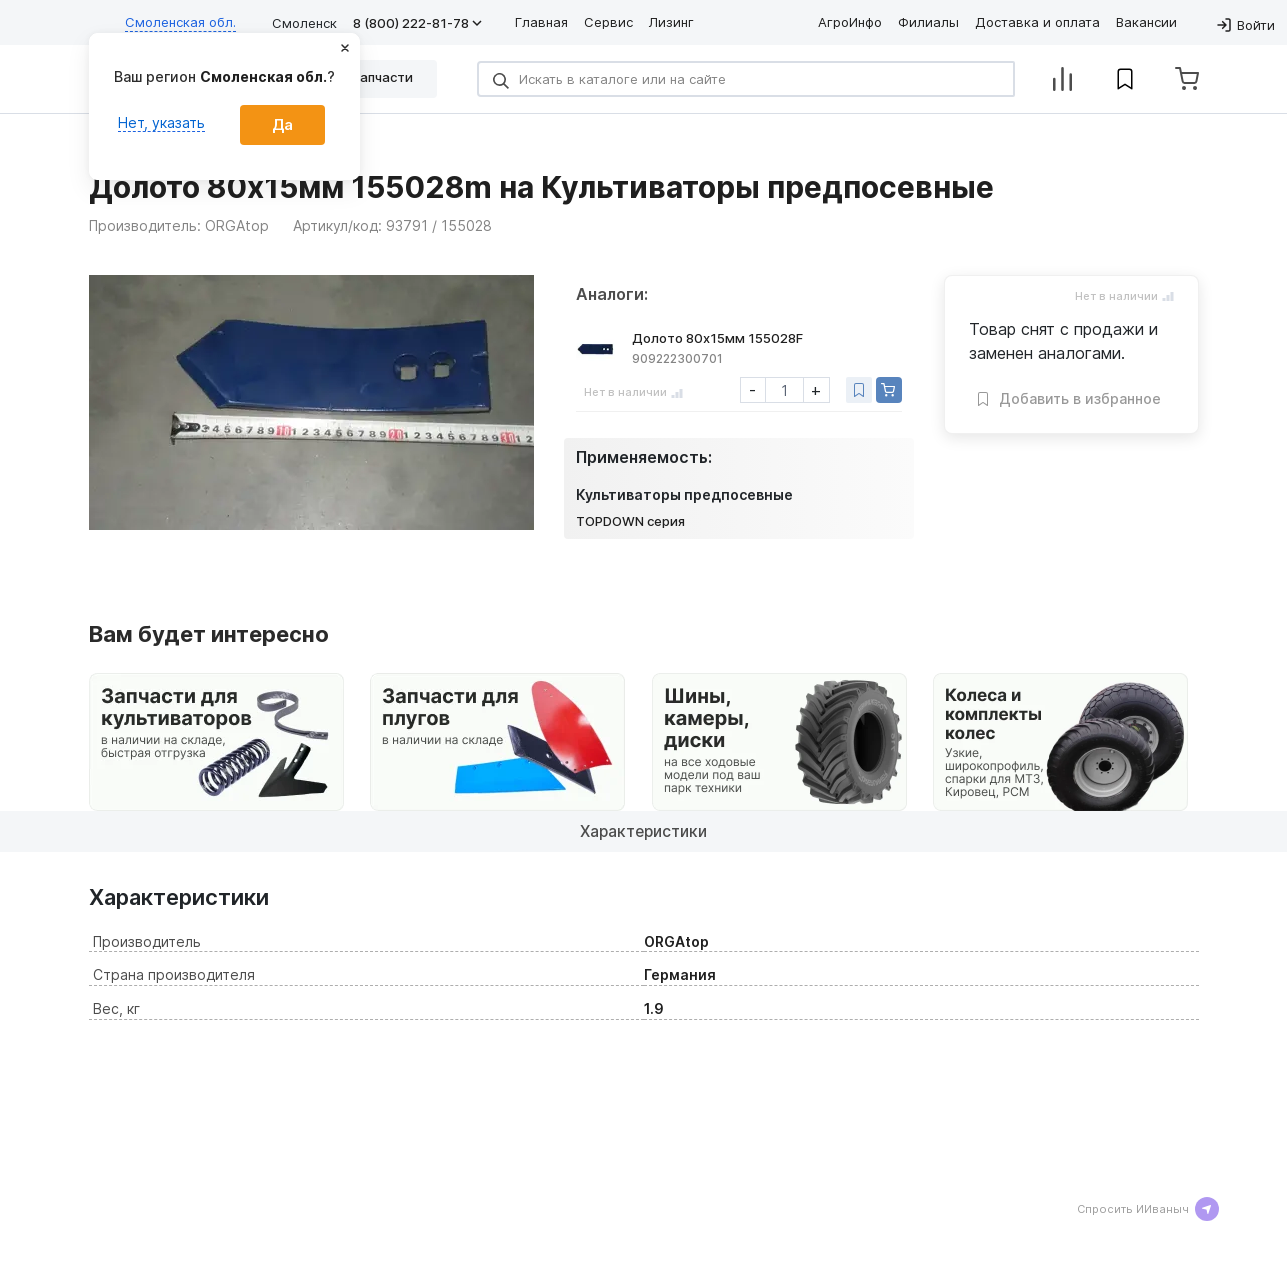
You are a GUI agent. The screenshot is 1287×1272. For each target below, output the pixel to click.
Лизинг (671, 22)
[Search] (746, 79)
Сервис (608, 22)
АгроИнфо (850, 22)
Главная (541, 22)
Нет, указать (161, 122)
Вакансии (1146, 22)
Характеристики (643, 831)
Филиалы (928, 22)
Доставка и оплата (1037, 22)
